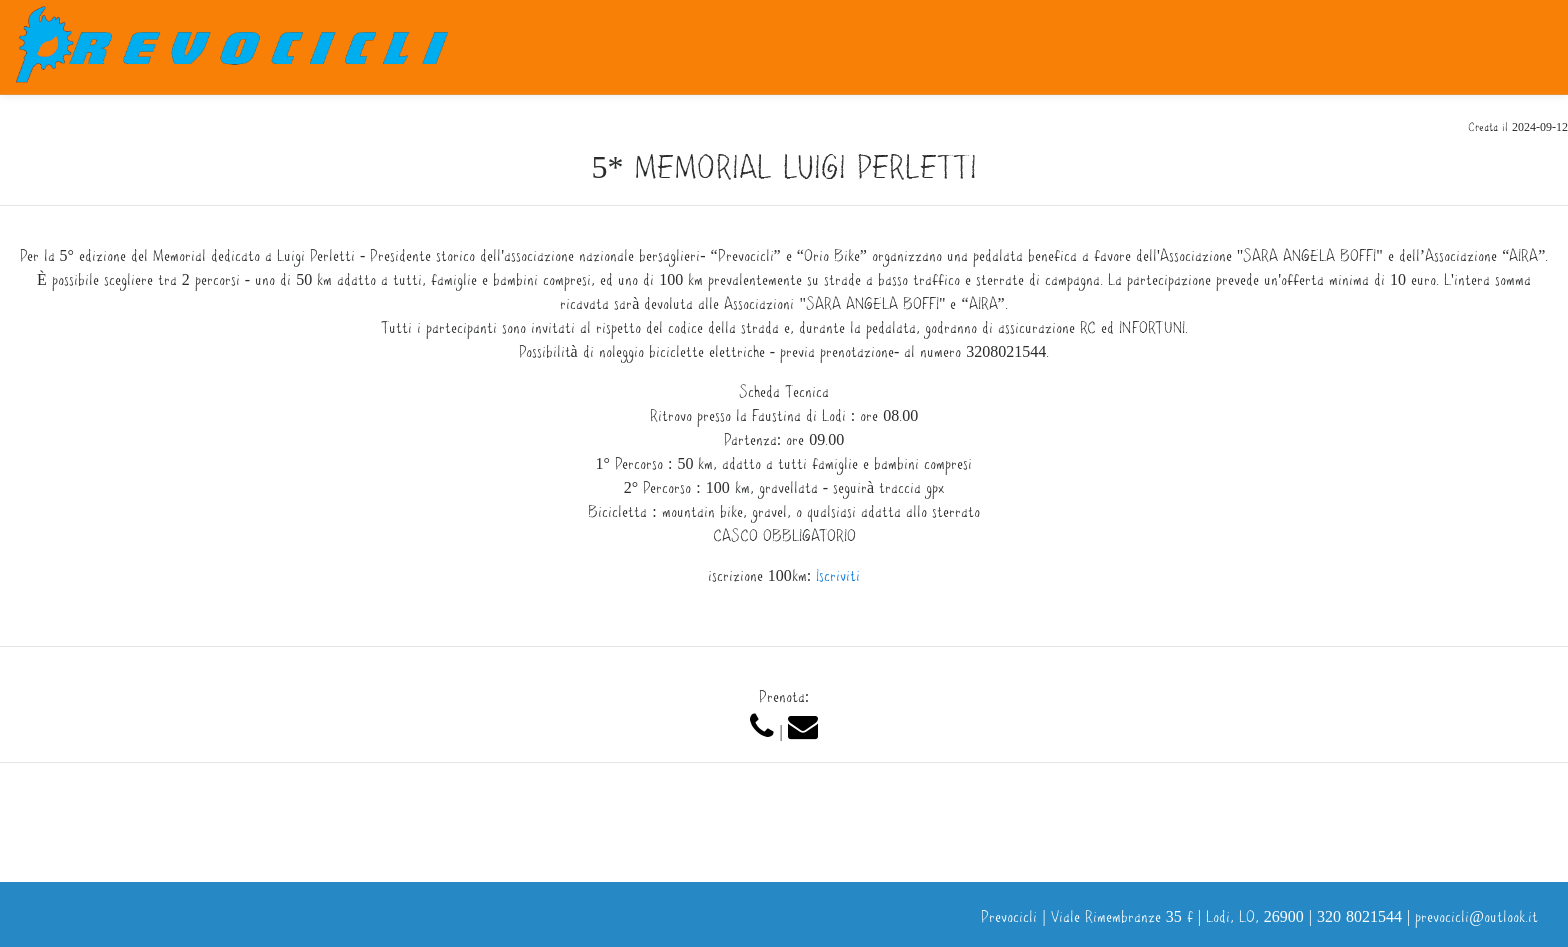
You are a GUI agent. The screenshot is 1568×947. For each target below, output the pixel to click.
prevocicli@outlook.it (1476, 918)
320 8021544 (1359, 918)
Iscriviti (838, 577)
